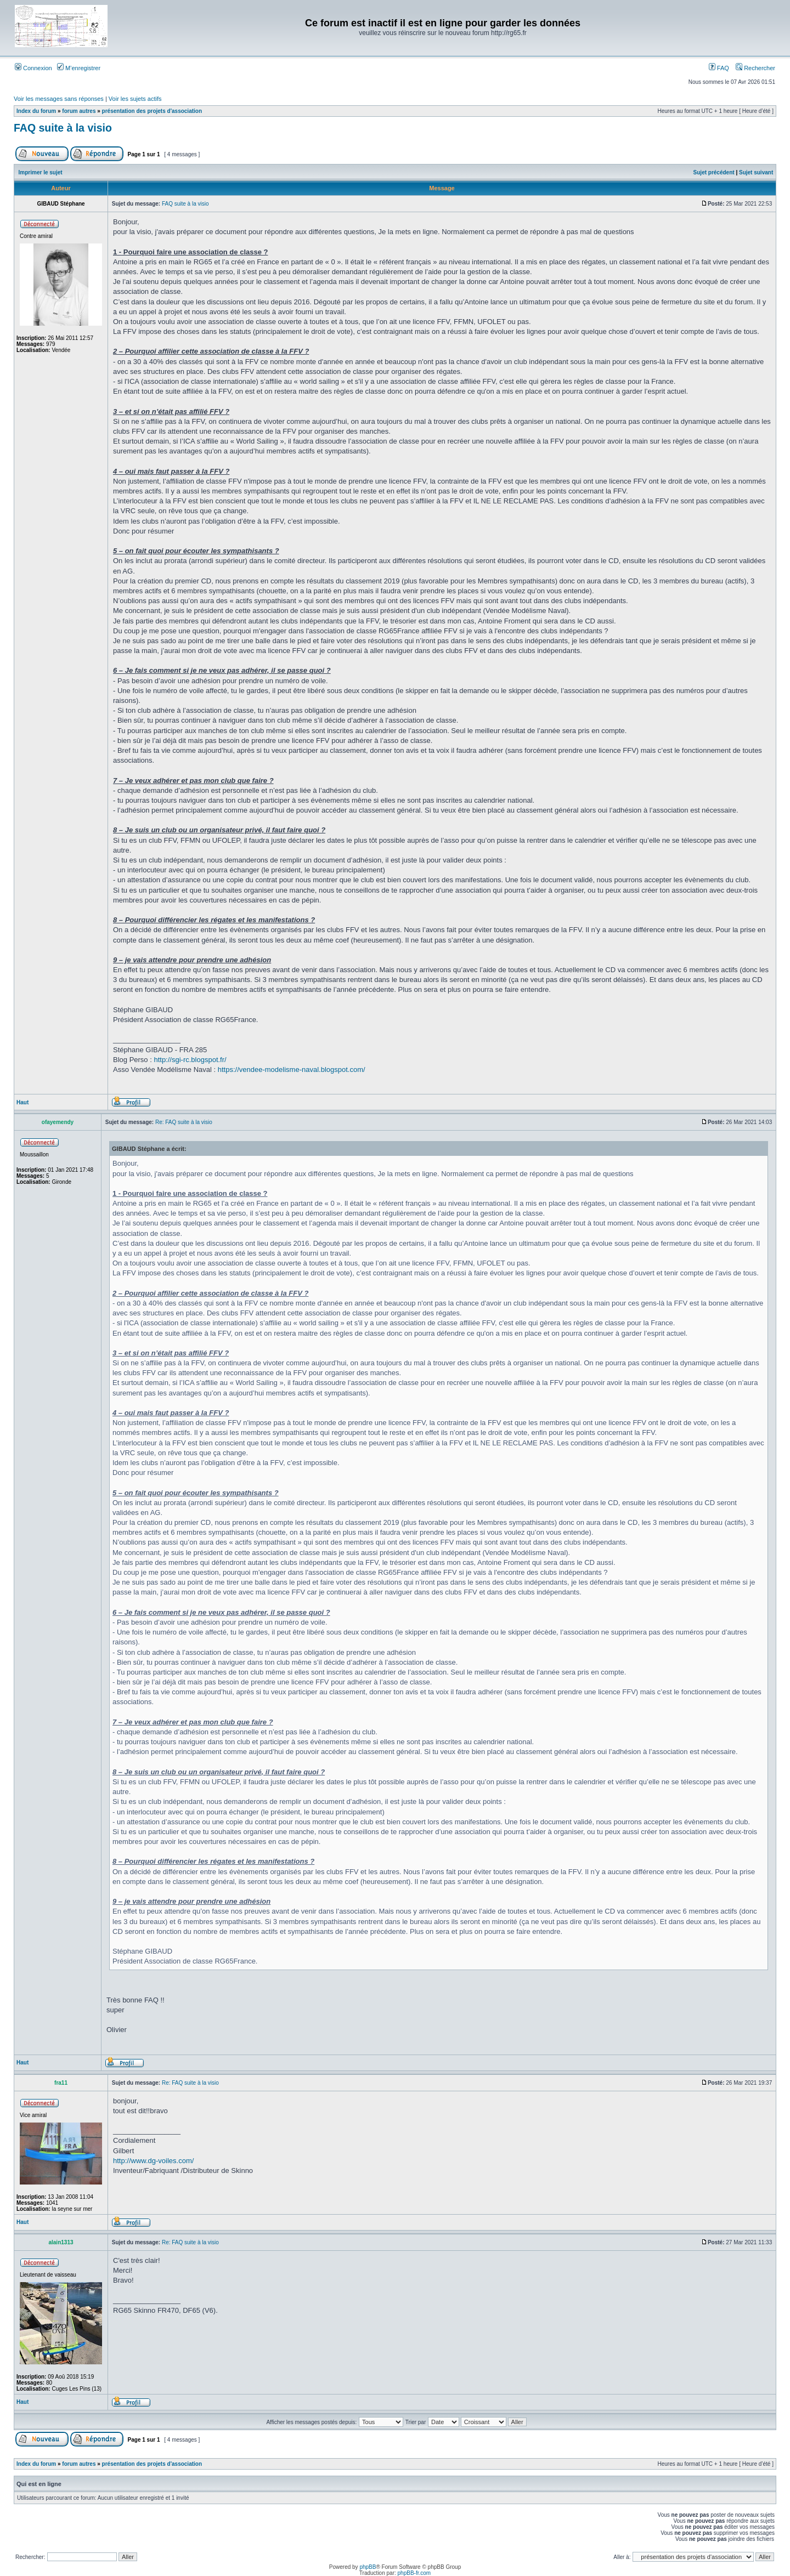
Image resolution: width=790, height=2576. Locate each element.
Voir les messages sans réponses (59, 98)
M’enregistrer (78, 68)
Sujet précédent (714, 172)
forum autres (78, 111)
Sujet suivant (756, 172)
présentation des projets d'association (152, 111)
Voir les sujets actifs (135, 98)
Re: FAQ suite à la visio (183, 1122)
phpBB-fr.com (414, 2573)
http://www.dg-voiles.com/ (153, 2161)
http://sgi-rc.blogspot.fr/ (190, 1060)
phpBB (367, 2567)
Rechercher (755, 68)
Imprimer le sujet (41, 172)
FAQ (719, 68)
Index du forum (36, 111)
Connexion (33, 68)
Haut (22, 1102)
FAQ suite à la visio (63, 128)
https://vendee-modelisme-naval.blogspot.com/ (291, 1069)
